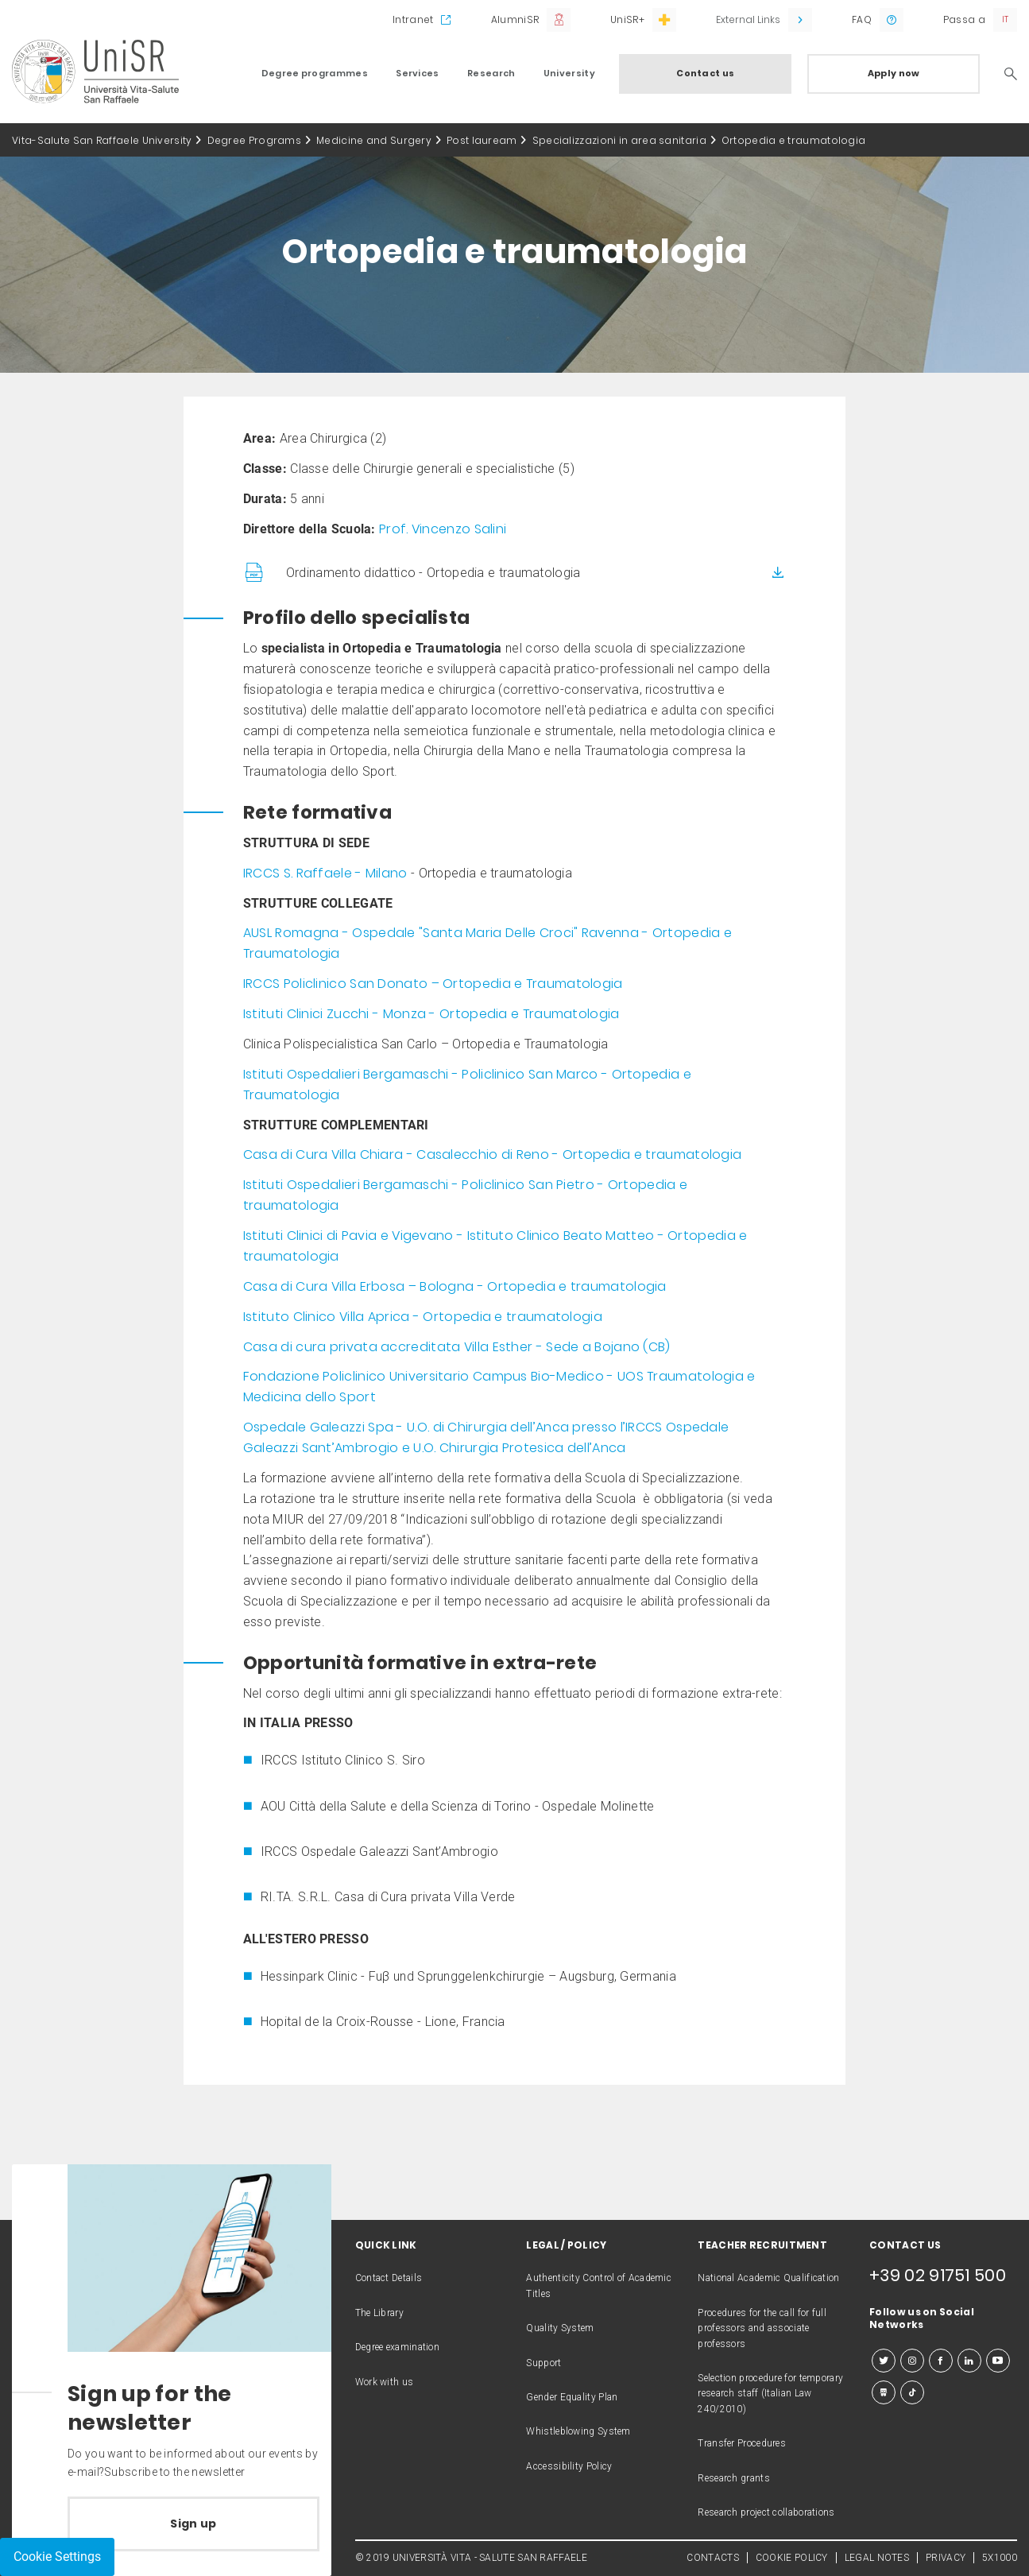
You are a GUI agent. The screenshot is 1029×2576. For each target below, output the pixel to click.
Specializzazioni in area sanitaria (619, 140)
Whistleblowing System (578, 2431)
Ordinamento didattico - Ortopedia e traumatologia (433, 572)
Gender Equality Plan (571, 2397)
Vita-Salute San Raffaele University (102, 140)
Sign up (193, 2523)
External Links (748, 19)
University (569, 73)
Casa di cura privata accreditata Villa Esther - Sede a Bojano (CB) (457, 1347)
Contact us (705, 73)
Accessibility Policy (569, 2466)
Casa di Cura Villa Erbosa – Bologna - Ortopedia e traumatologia (455, 1286)
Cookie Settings (57, 2556)
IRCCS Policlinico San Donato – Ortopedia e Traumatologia (433, 983)
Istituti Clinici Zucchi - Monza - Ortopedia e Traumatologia (431, 1014)
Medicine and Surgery (373, 140)
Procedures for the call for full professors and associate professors (762, 2328)
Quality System (560, 2328)
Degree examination (397, 2347)
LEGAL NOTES (877, 2557)
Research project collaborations (766, 2512)
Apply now (894, 73)
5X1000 (999, 2557)
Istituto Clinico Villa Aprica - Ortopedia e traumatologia (422, 1316)
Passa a (964, 19)
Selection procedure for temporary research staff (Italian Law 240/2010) (770, 2394)
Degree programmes (314, 73)
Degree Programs (254, 140)
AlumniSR (515, 19)
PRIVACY (945, 2557)
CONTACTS (712, 2557)
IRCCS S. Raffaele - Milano (325, 873)
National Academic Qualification (768, 2278)
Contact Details (389, 2278)
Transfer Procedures (742, 2443)
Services (417, 73)
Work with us (384, 2382)
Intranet (413, 19)
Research (491, 73)
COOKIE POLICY (792, 2557)
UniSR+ (627, 19)
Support (543, 2363)
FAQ (862, 19)
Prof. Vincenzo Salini (442, 529)
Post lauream (482, 140)
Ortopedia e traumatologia (793, 140)
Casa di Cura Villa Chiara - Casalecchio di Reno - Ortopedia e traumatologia (492, 1154)
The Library (379, 2312)
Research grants (734, 2478)
